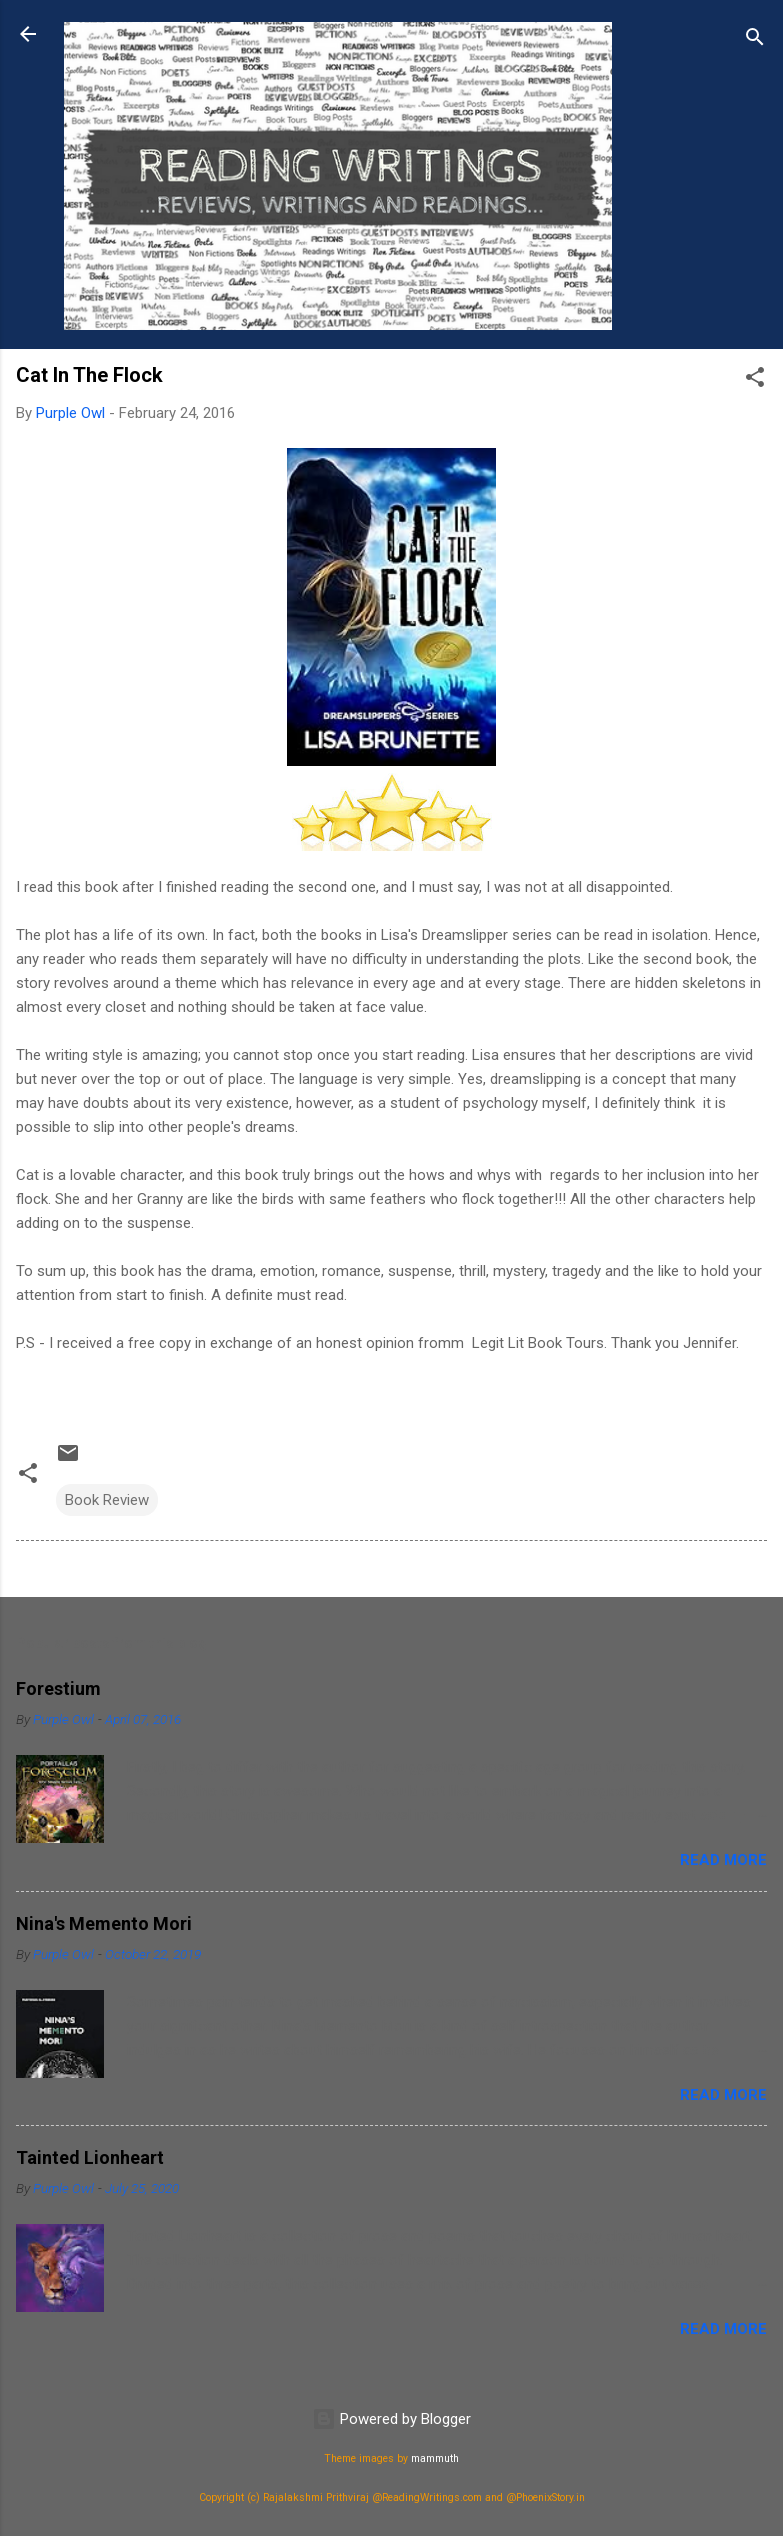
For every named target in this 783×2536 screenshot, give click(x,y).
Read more (723, 1860)
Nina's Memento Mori (104, 1923)
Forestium (58, 1688)
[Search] (755, 40)
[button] (755, 380)
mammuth (435, 2458)
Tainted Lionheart (90, 2157)
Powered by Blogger (391, 2419)
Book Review (107, 1500)
